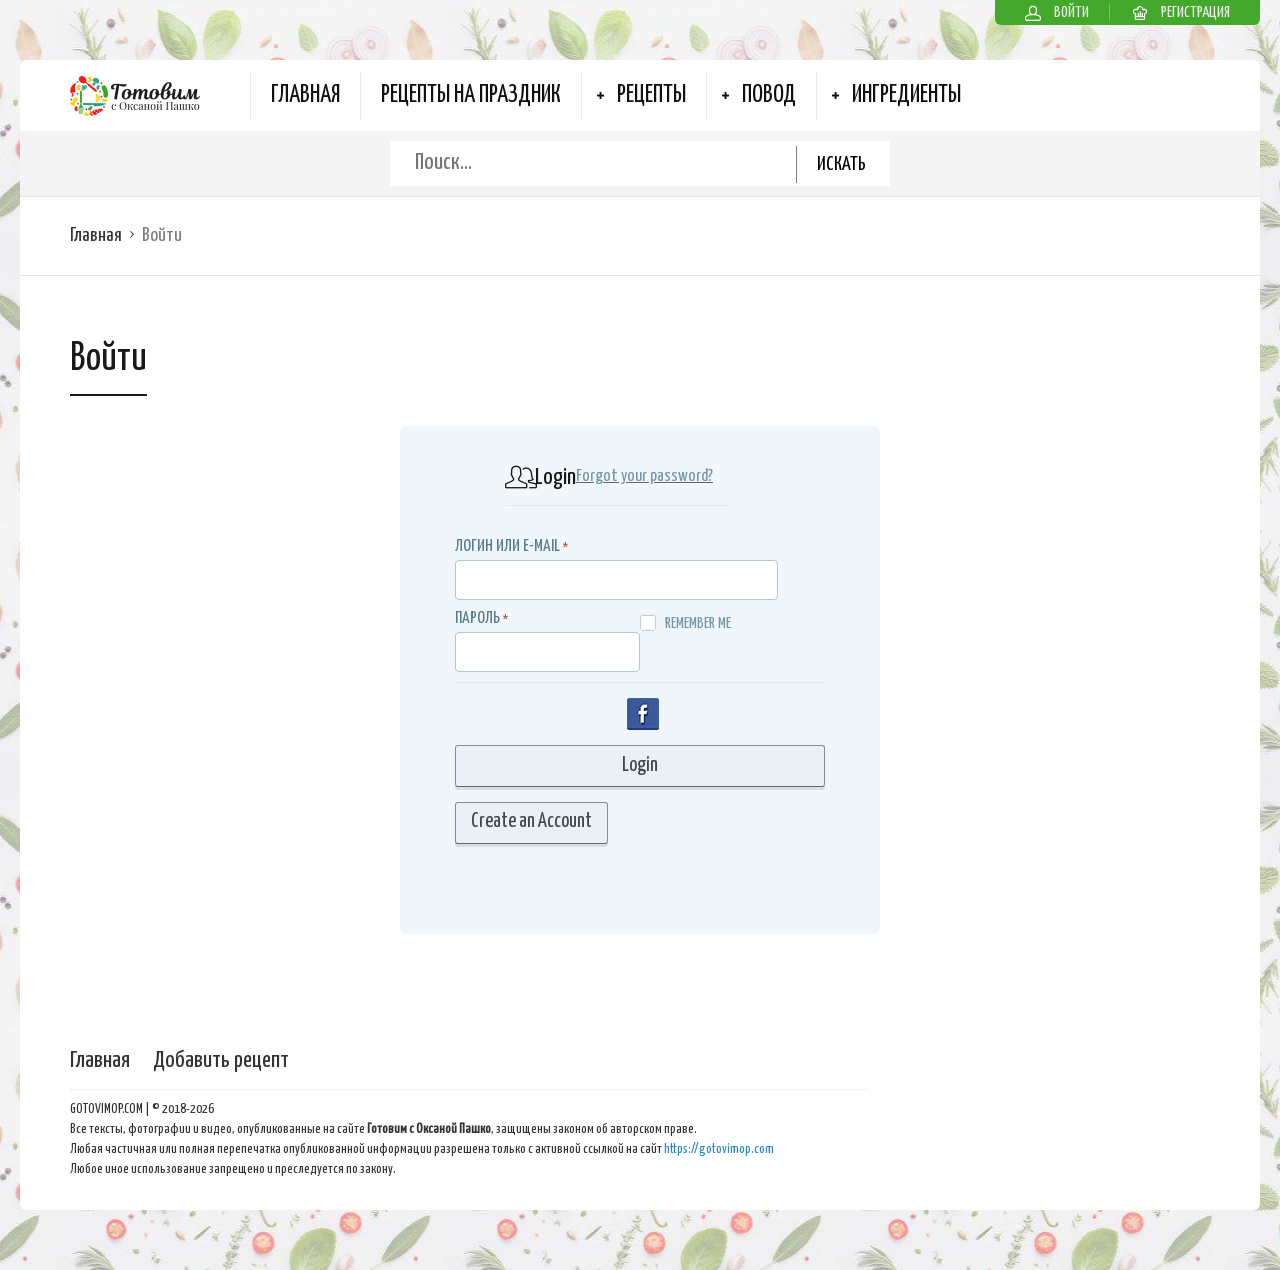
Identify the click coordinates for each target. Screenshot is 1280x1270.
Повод (769, 95)
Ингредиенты (906, 95)
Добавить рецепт (221, 1060)
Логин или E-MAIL (507, 546)
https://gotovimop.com (719, 1149)
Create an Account (531, 821)
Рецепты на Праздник (471, 95)
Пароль (477, 618)
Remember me (685, 623)
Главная (305, 95)
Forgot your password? (644, 476)
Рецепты (651, 95)
